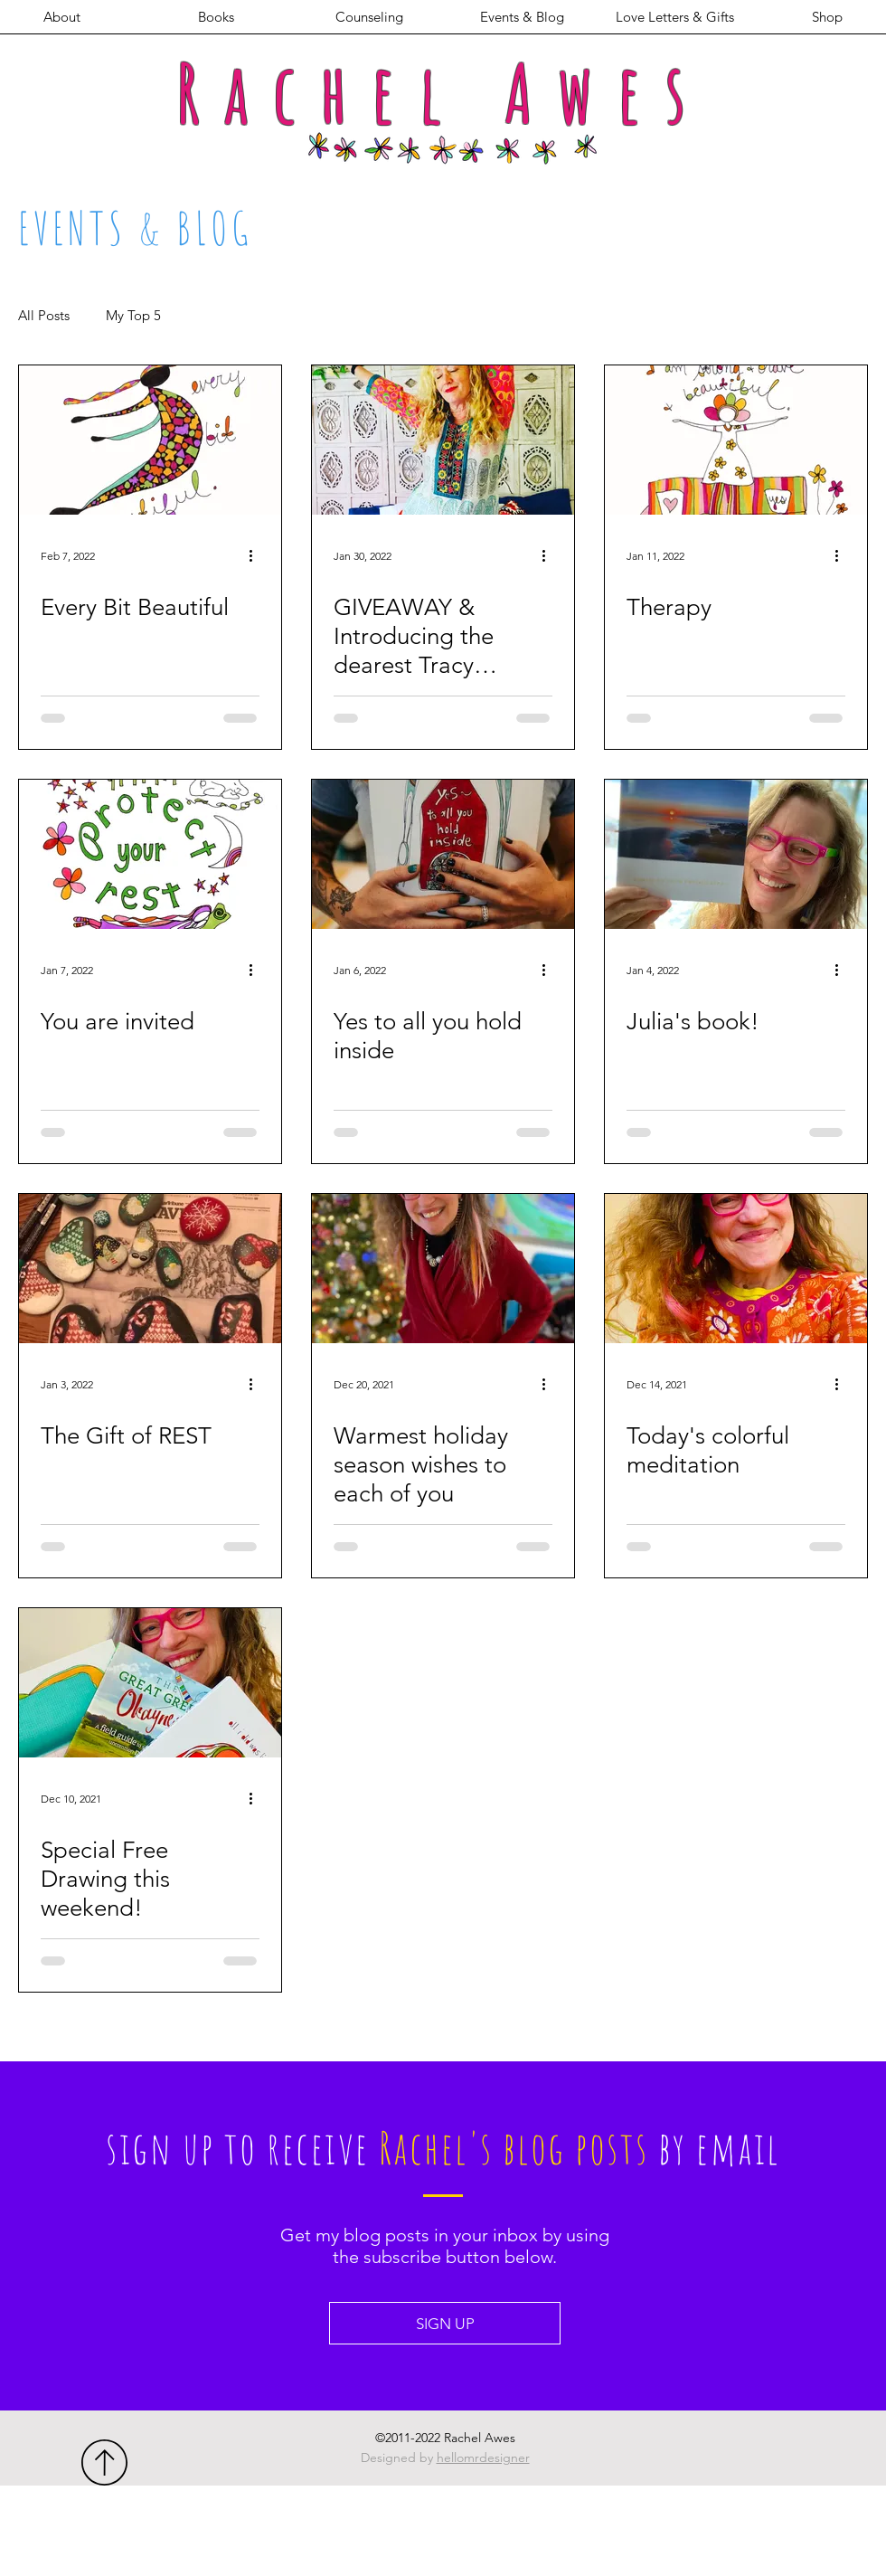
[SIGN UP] (445, 2323)
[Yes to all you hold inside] (443, 854)
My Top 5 (133, 316)
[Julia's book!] (736, 854)
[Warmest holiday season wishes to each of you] (443, 1268)
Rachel (321, 93)
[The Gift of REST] (150, 1268)
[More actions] (257, 555)
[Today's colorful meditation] (736, 1268)
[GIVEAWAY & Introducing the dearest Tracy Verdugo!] (443, 440)
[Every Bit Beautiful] (150, 440)
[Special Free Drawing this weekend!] (150, 1682)
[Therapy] (736, 440)
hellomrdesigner (483, 2457)
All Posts (44, 316)
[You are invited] (150, 854)
